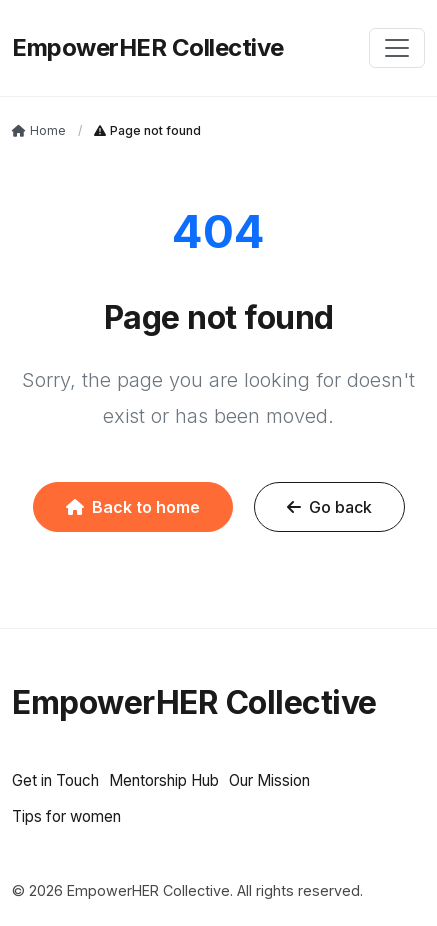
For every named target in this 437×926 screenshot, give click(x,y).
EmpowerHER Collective (148, 47)
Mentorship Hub (164, 780)
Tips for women (66, 816)
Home (39, 130)
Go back (329, 507)
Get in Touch (55, 780)
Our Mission (269, 780)
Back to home (133, 507)
